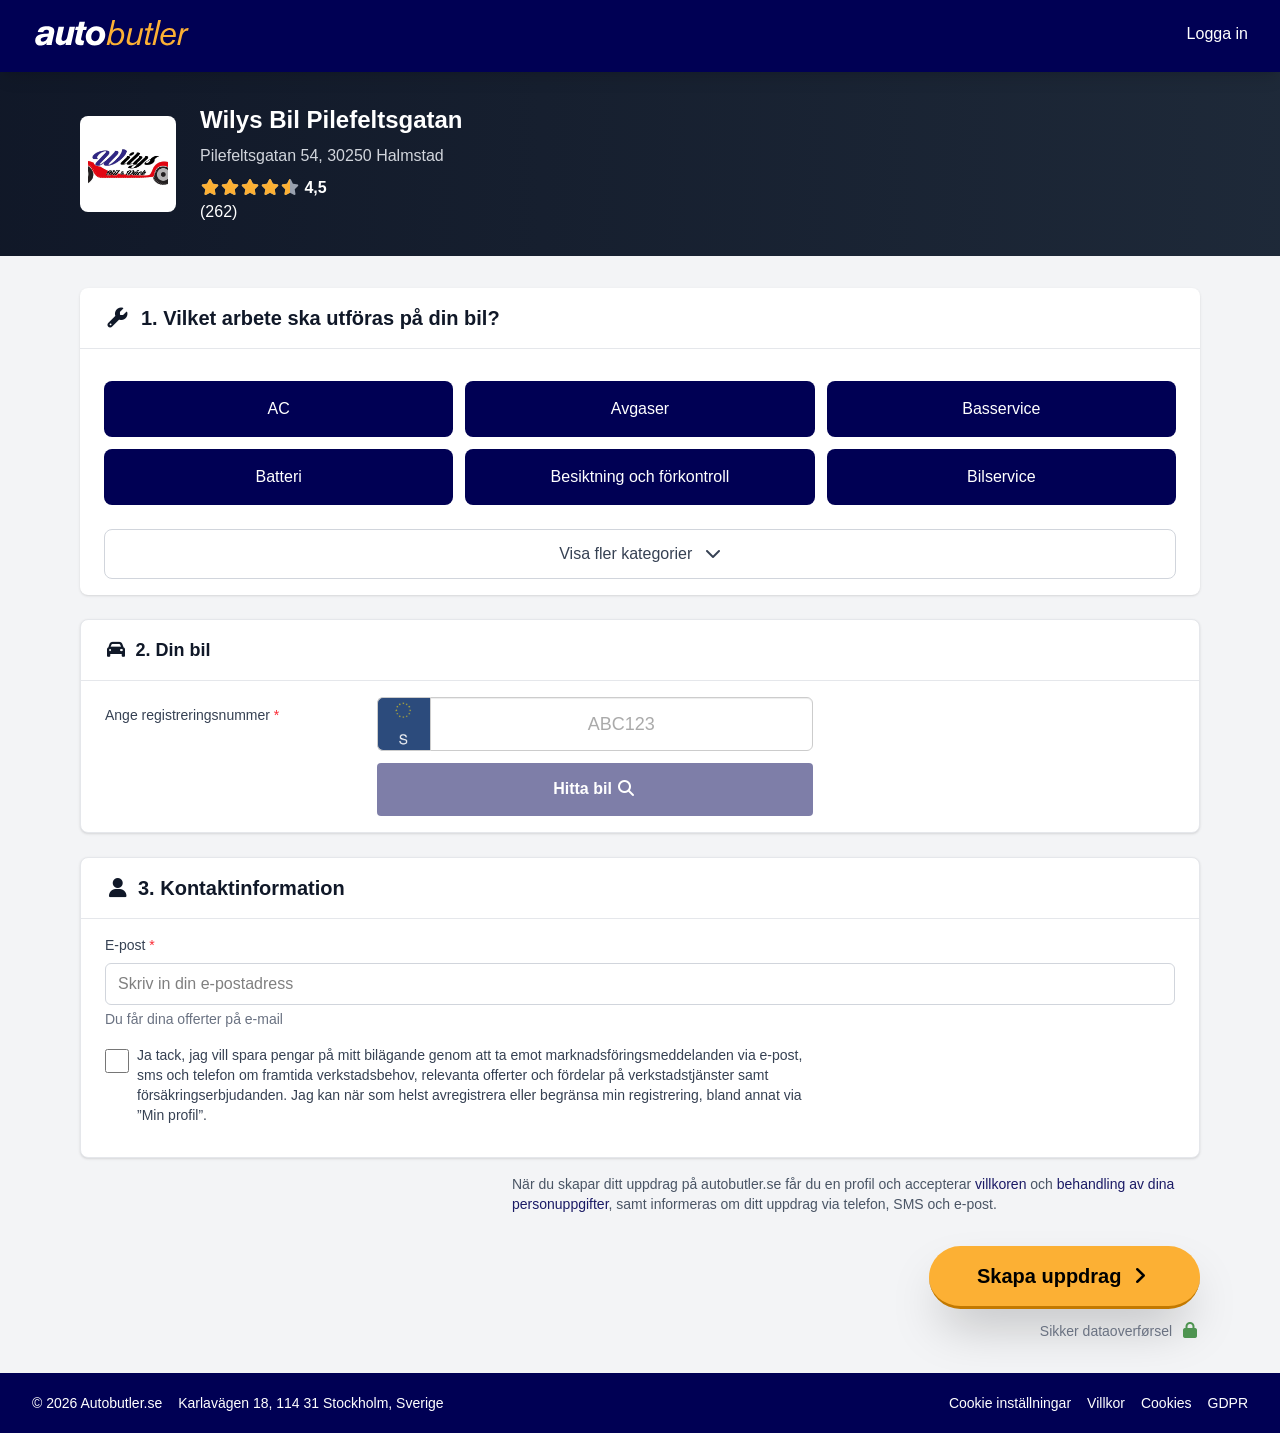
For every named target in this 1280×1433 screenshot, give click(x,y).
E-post (130, 945)
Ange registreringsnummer (192, 715)
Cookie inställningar (1010, 1403)
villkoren (1000, 1184)
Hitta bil (594, 788)
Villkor (1106, 1403)
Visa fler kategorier (640, 553)
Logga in (1217, 33)
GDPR (1228, 1403)
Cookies (1166, 1403)
